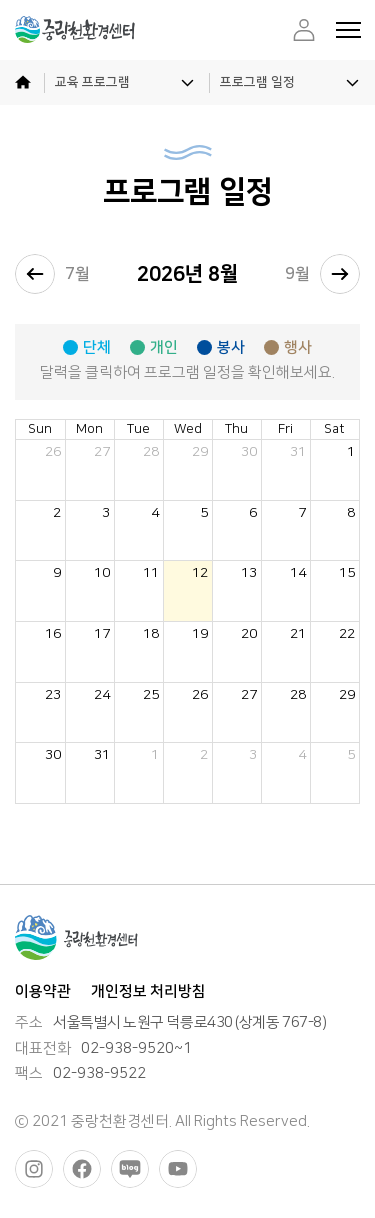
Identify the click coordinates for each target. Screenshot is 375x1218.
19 (200, 633)
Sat (334, 429)
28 (151, 451)
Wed (188, 429)
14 (298, 572)
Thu (236, 429)
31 (298, 451)
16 (53, 633)
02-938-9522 (99, 1074)
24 (102, 694)
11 (151, 572)
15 (347, 572)
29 (200, 451)
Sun (40, 429)
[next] (340, 274)
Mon (89, 429)
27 (102, 451)
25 (151, 694)
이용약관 (43, 991)
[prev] (35, 274)
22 (347, 633)
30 (249, 451)
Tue (138, 429)
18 (151, 633)
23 (53, 694)
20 (249, 633)
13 (249, 572)
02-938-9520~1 (136, 1049)
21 (298, 633)
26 (53, 451)
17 (102, 633)
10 (102, 572)
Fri (285, 429)
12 (200, 572)
